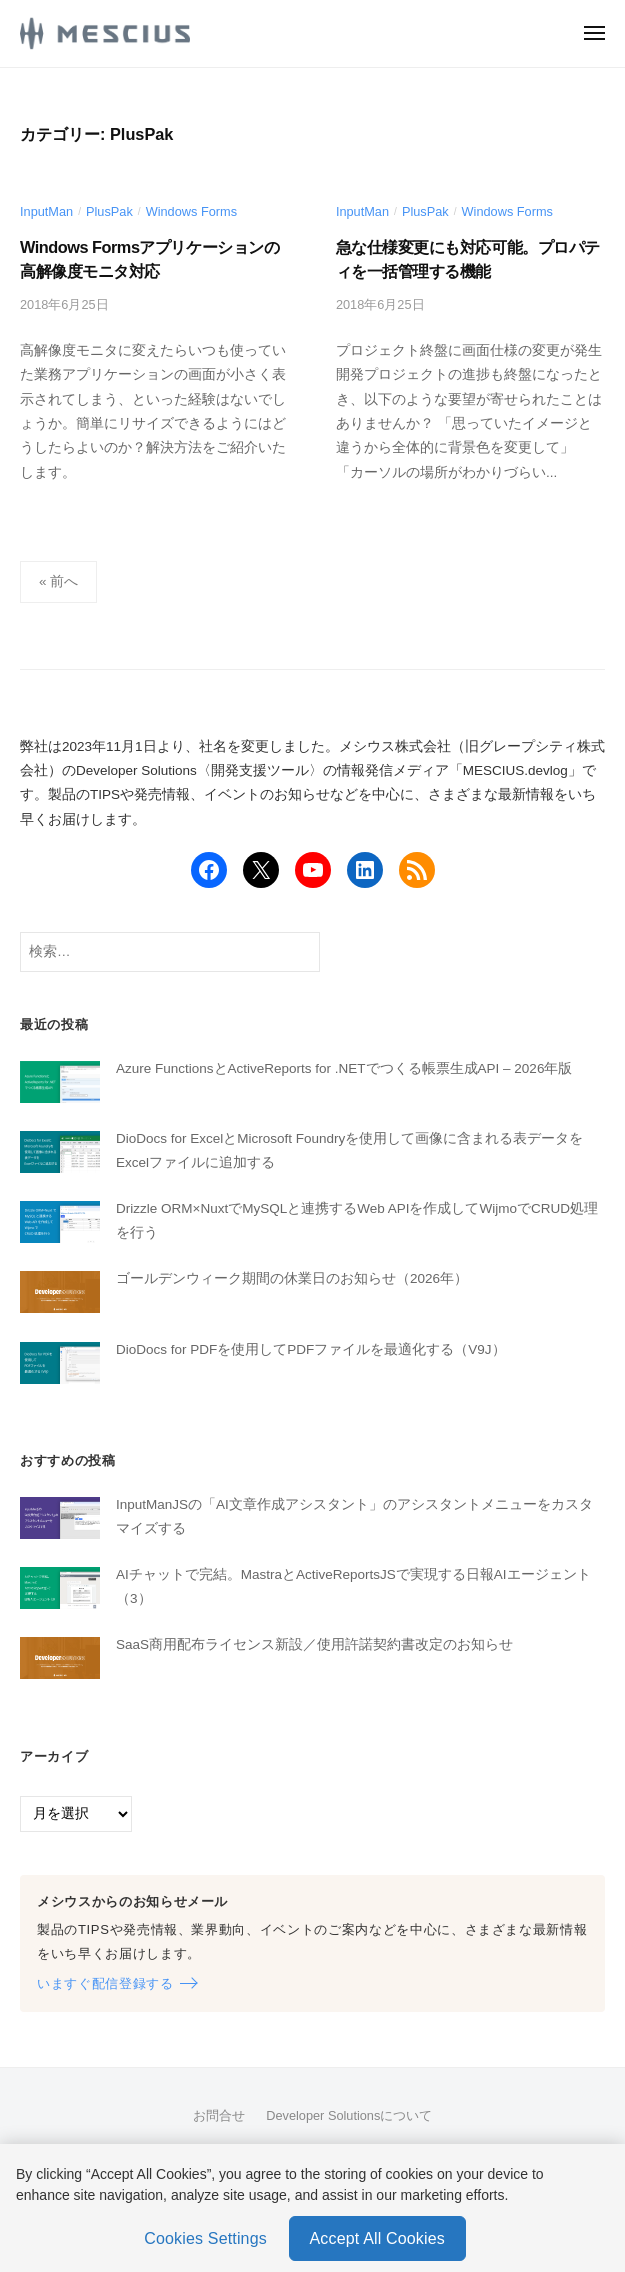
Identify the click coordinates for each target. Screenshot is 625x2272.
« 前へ (58, 581)
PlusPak (109, 211)
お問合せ (219, 2115)
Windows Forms (191, 211)
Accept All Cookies (377, 2238)
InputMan (46, 211)
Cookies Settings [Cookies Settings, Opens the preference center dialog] (205, 2238)
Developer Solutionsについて (349, 2115)
